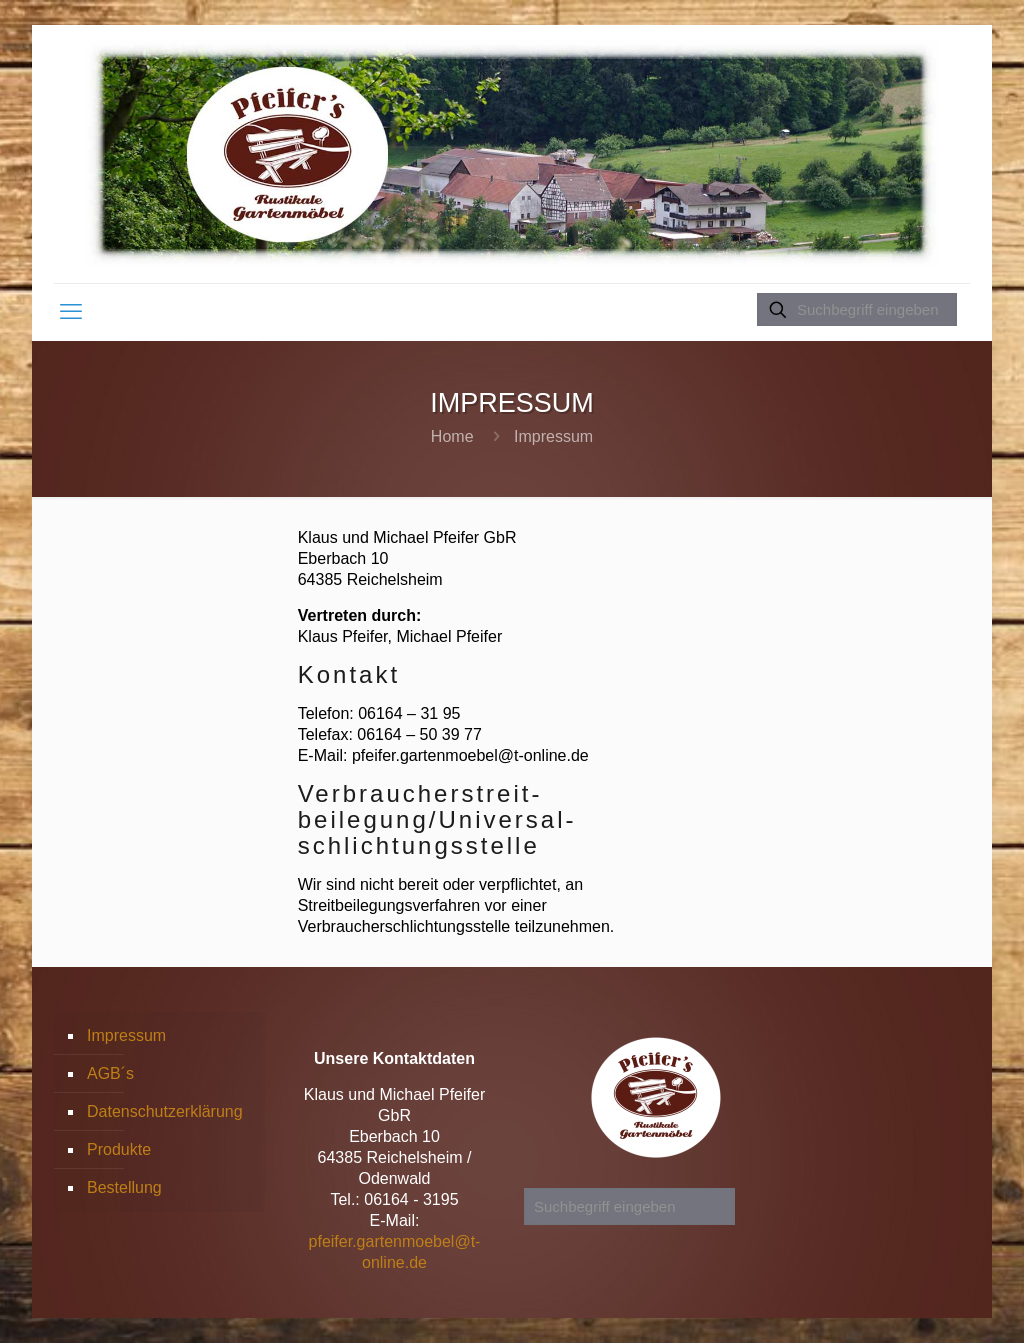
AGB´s (110, 1073)
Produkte (119, 1149)
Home (452, 436)
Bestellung (124, 1187)
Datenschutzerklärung (165, 1111)
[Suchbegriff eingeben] (857, 309)
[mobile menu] (71, 312)
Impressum (126, 1035)
